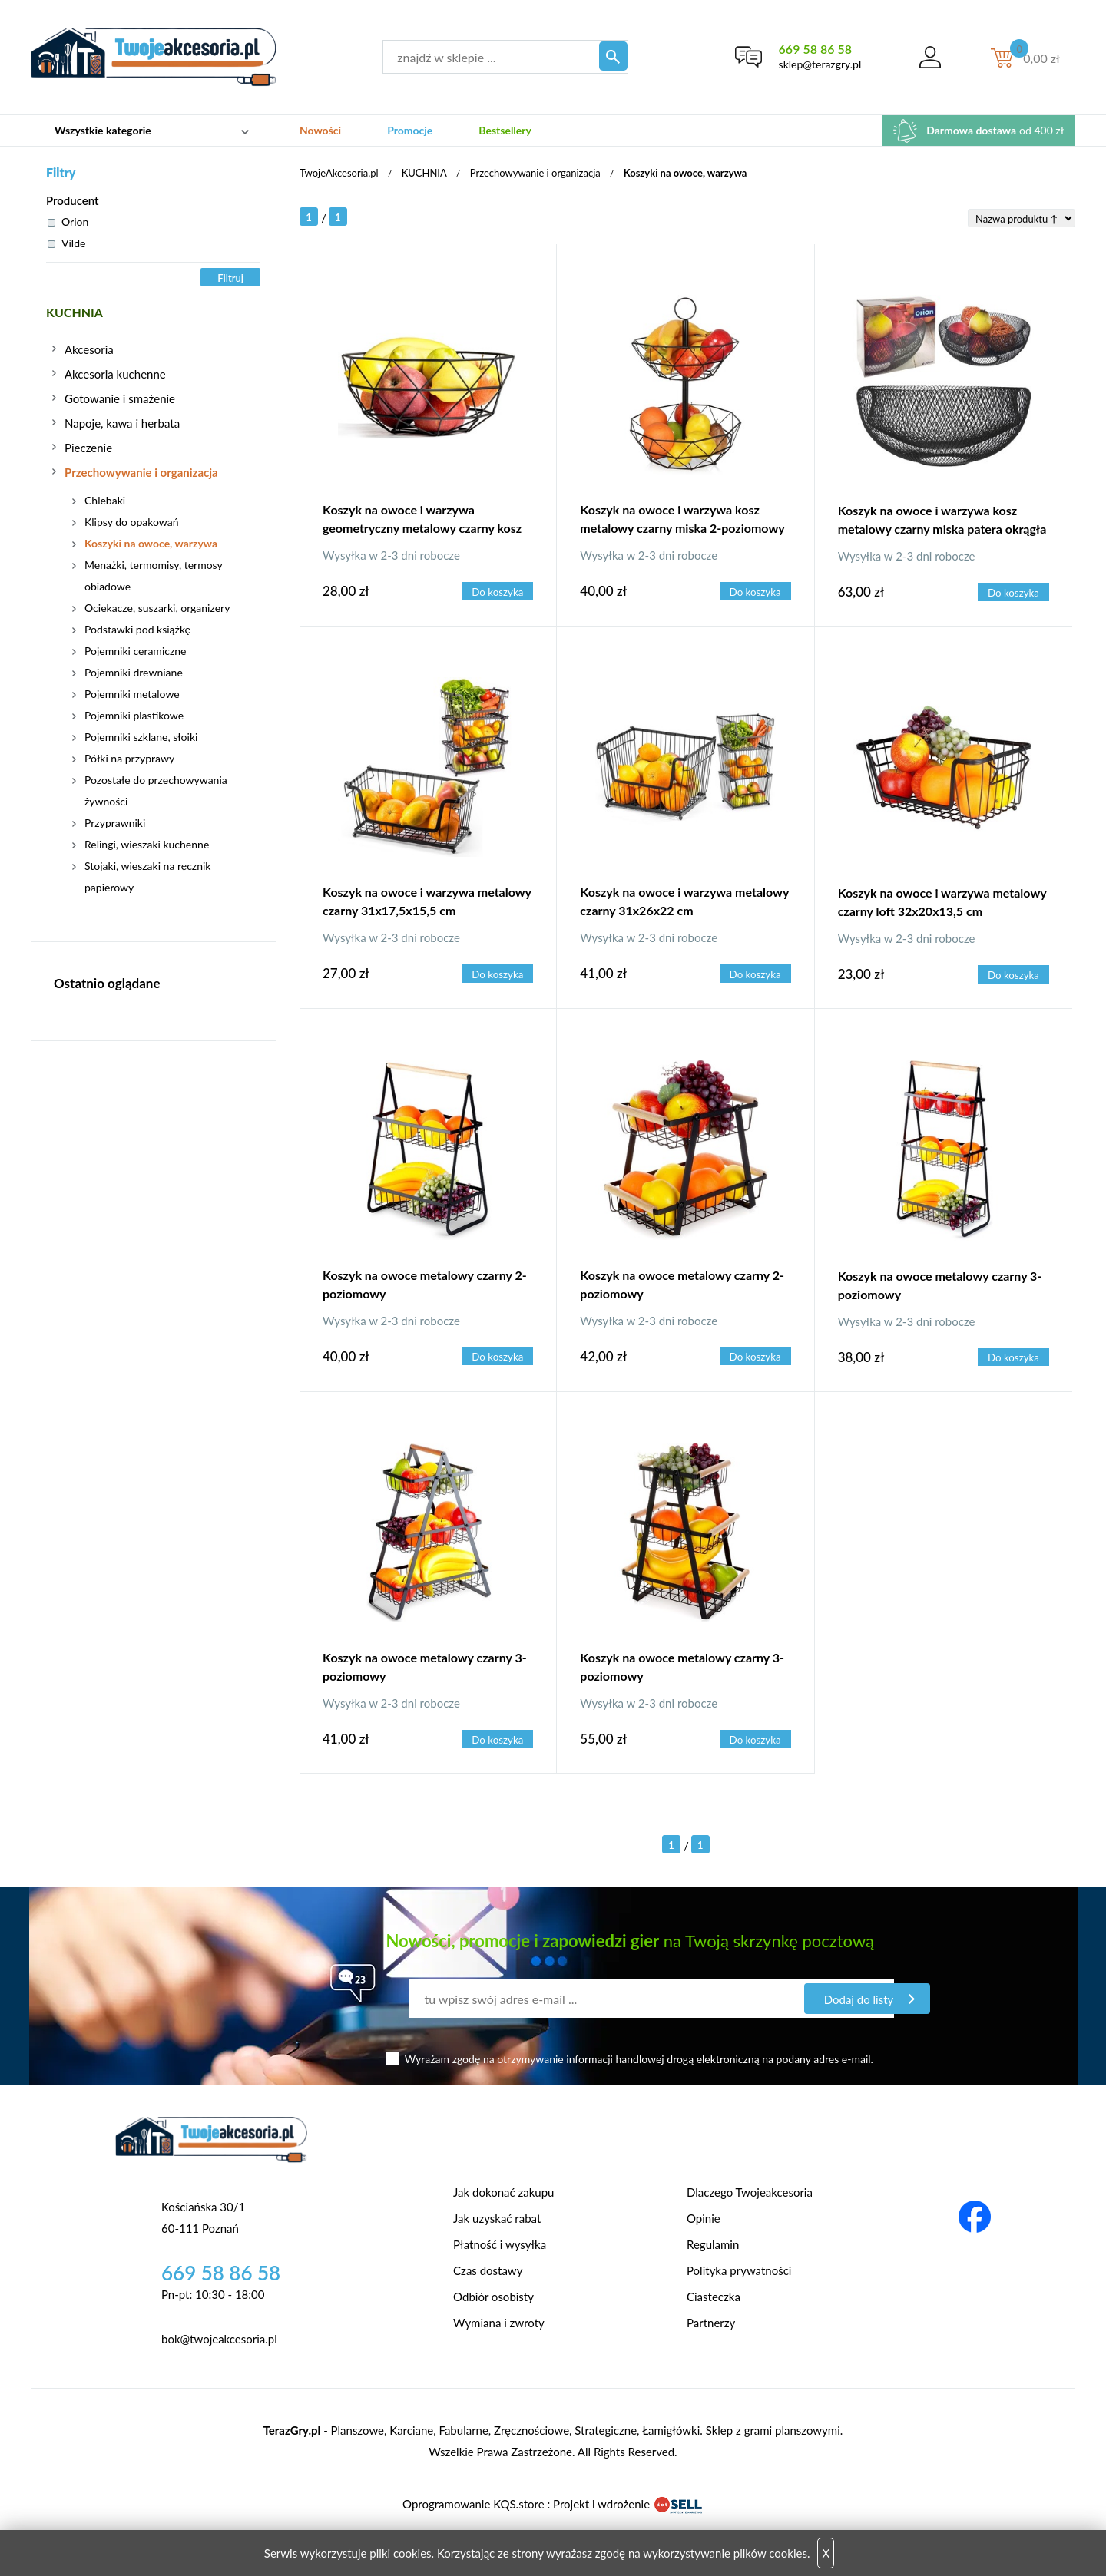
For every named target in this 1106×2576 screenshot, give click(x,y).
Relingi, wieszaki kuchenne (146, 844)
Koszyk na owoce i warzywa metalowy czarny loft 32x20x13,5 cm (942, 901)
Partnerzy (711, 2323)
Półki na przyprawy (129, 758)
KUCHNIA (76, 312)
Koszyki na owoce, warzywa (150, 543)
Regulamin (713, 2244)
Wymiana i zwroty (499, 2323)
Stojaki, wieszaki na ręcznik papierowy (147, 876)
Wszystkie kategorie (103, 130)
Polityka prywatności (739, 2270)
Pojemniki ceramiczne (135, 650)
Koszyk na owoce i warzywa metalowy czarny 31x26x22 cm (684, 901)
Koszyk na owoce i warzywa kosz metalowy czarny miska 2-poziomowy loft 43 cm (682, 520)
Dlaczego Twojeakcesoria (750, 2192)
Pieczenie (88, 448)
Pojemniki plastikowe (134, 715)
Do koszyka (498, 592)
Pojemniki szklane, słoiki (140, 736)
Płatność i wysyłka (499, 2244)
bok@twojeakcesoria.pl (219, 2339)
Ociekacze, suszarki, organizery (157, 607)
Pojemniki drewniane (133, 672)
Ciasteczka (713, 2296)
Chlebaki (104, 500)
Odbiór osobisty (493, 2296)
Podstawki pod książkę (137, 629)
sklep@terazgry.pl (816, 64)
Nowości (320, 130)
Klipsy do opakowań (131, 521)
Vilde (66, 243)
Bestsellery (504, 130)
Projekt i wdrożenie (628, 2504)
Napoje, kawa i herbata (122, 423)
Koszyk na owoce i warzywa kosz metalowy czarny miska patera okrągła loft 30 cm (942, 521)
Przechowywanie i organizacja (141, 472)
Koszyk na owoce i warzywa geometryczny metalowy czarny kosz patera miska (422, 520)
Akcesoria (89, 349)
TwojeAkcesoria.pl (339, 173)
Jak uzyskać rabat (497, 2218)
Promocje (409, 130)
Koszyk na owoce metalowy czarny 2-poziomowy (425, 1284)
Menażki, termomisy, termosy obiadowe (153, 575)
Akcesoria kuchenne (115, 374)
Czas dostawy (487, 2270)
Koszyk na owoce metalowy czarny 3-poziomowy (940, 1284)
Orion (68, 221)
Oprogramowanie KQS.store (473, 2504)
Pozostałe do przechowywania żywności (155, 790)
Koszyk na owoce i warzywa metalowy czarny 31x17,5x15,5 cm (427, 901)
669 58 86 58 (811, 48)
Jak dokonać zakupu (503, 2192)
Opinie (703, 2218)
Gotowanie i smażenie (120, 398)
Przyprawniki (114, 822)
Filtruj (230, 278)
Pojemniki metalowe (132, 693)
